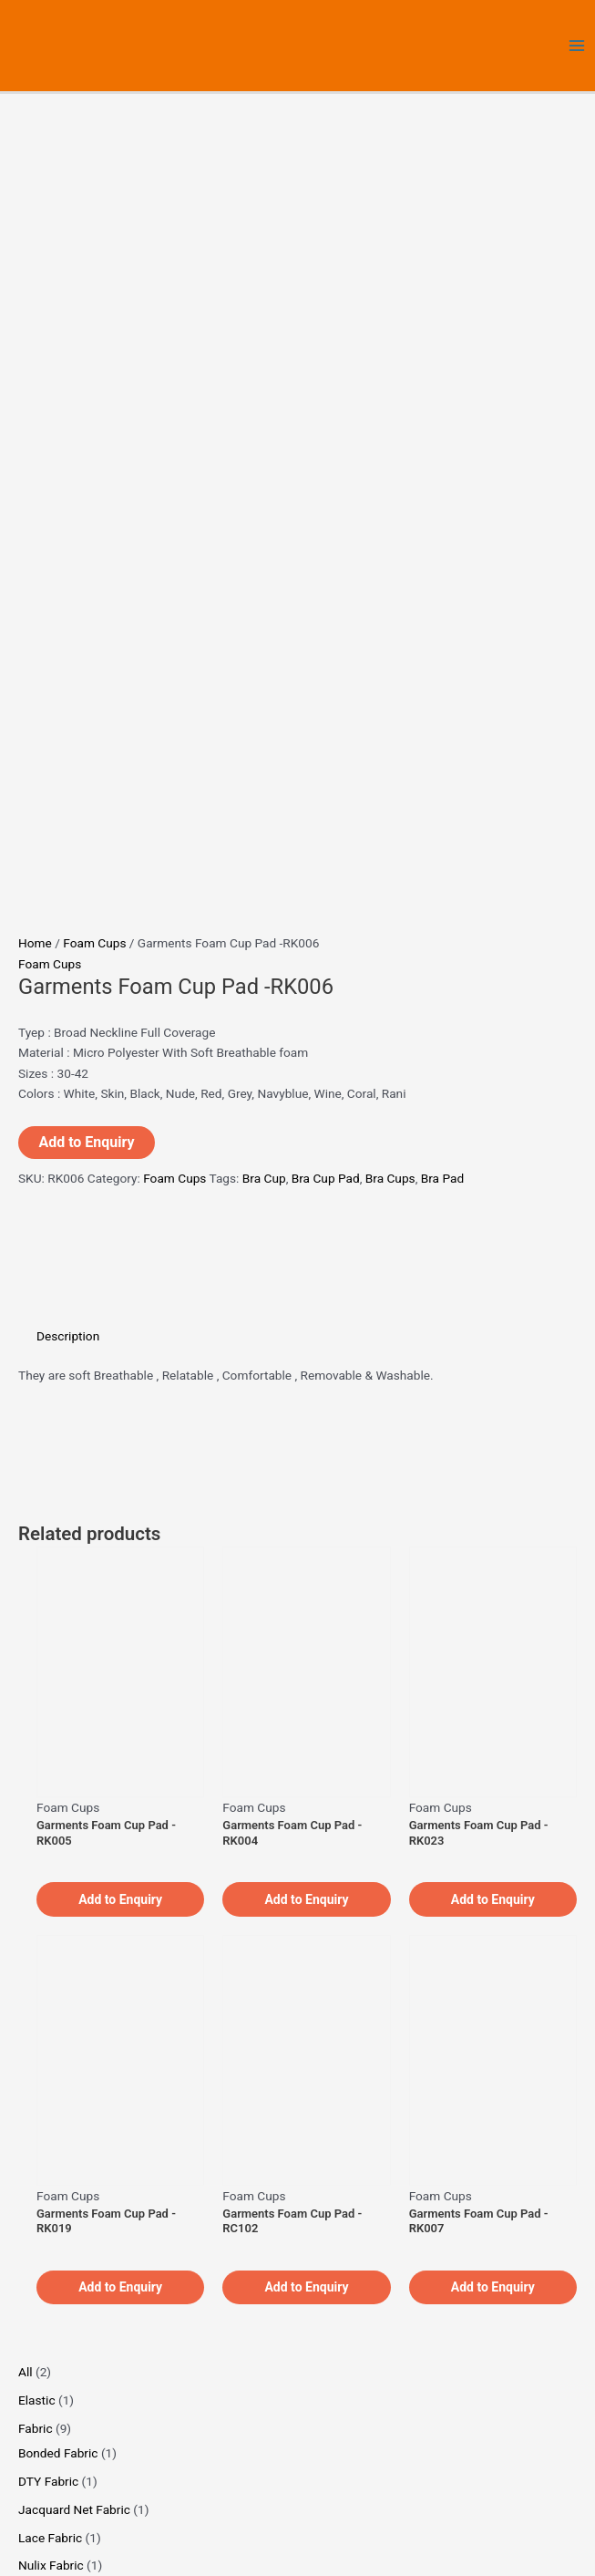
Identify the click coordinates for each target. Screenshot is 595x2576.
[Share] (97, 2543)
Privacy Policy (457, 2292)
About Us (457, 2251)
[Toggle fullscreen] (57, 2543)
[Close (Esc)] (136, 2543)
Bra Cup (264, 425)
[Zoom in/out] (18, 2543)
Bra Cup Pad (326, 425)
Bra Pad (442, 425)
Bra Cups (390, 425)
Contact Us (457, 2312)
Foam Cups (94, 189)
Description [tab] (67, 581)
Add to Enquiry (86, 389)
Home (35, 189)
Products (458, 2271)
